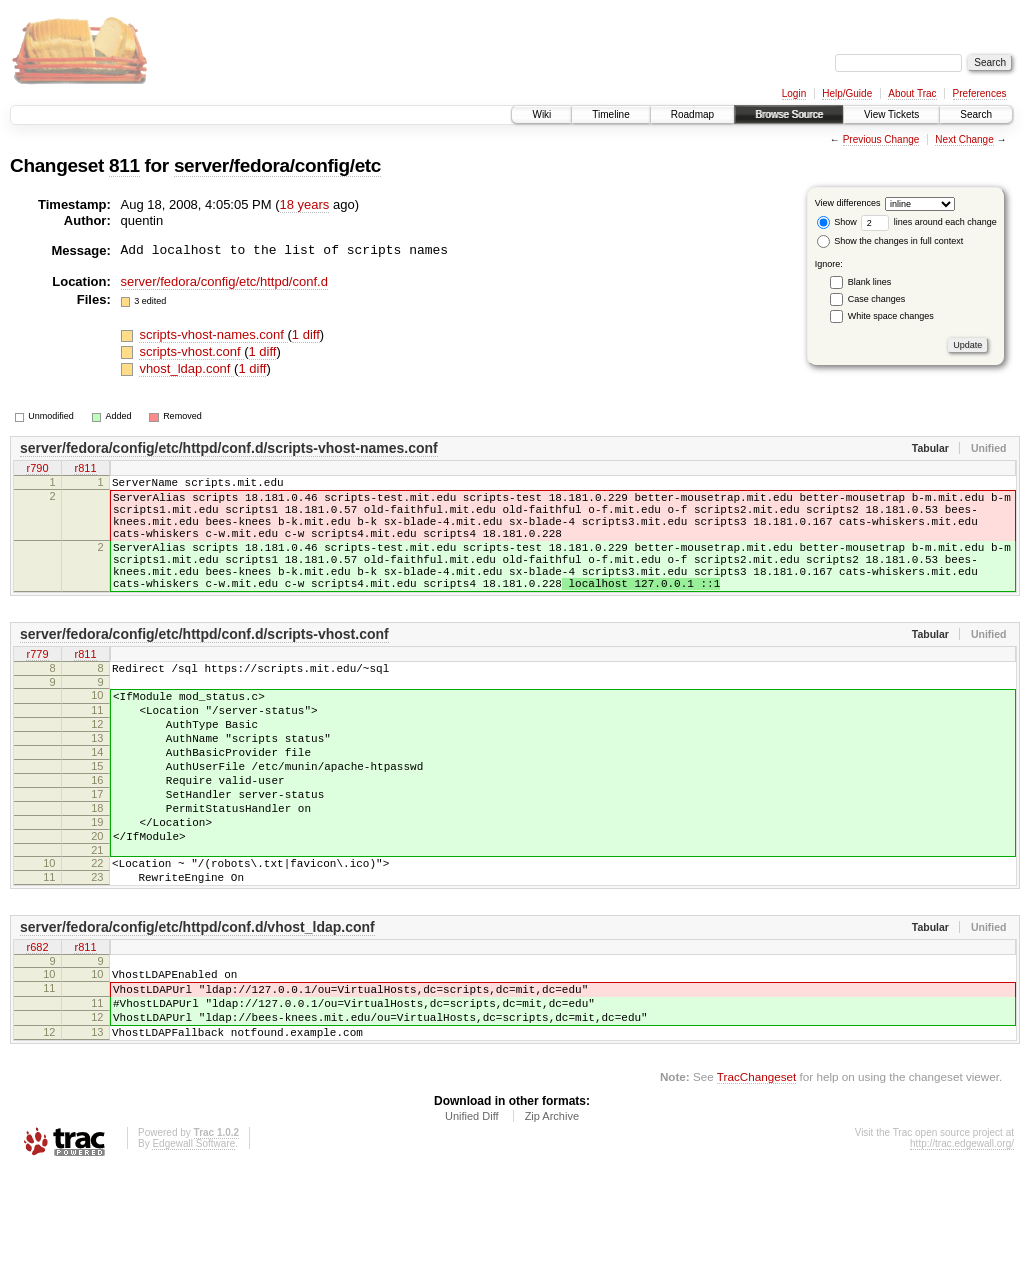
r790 (37, 469)
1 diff (306, 334)
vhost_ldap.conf (186, 368)
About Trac (912, 93)
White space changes (891, 316)
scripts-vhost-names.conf (213, 334)
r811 (85, 469)
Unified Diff (472, 1209)
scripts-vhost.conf (191, 351)
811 (124, 165)
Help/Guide (847, 93)
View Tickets (891, 114)
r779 (37, 685)
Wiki (541, 114)
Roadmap (692, 114)
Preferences (980, 93)
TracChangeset (756, 1169)
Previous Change (881, 139)
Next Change (964, 139)
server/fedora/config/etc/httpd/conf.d (224, 281)
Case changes (877, 299)
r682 (37, 1023)
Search (976, 114)
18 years (305, 204)
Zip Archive (552, 1209)
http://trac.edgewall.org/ (962, 1236)
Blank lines (870, 282)
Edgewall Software (193, 1236)
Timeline (610, 114)
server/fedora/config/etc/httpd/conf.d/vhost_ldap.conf (197, 1002)
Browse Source (789, 114)
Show (837, 222)
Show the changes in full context (890, 241)
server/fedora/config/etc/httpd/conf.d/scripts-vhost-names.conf (229, 448)
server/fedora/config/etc (277, 165)
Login (794, 93)
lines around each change (929, 222)
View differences (848, 203)
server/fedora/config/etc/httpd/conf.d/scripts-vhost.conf (204, 664)
